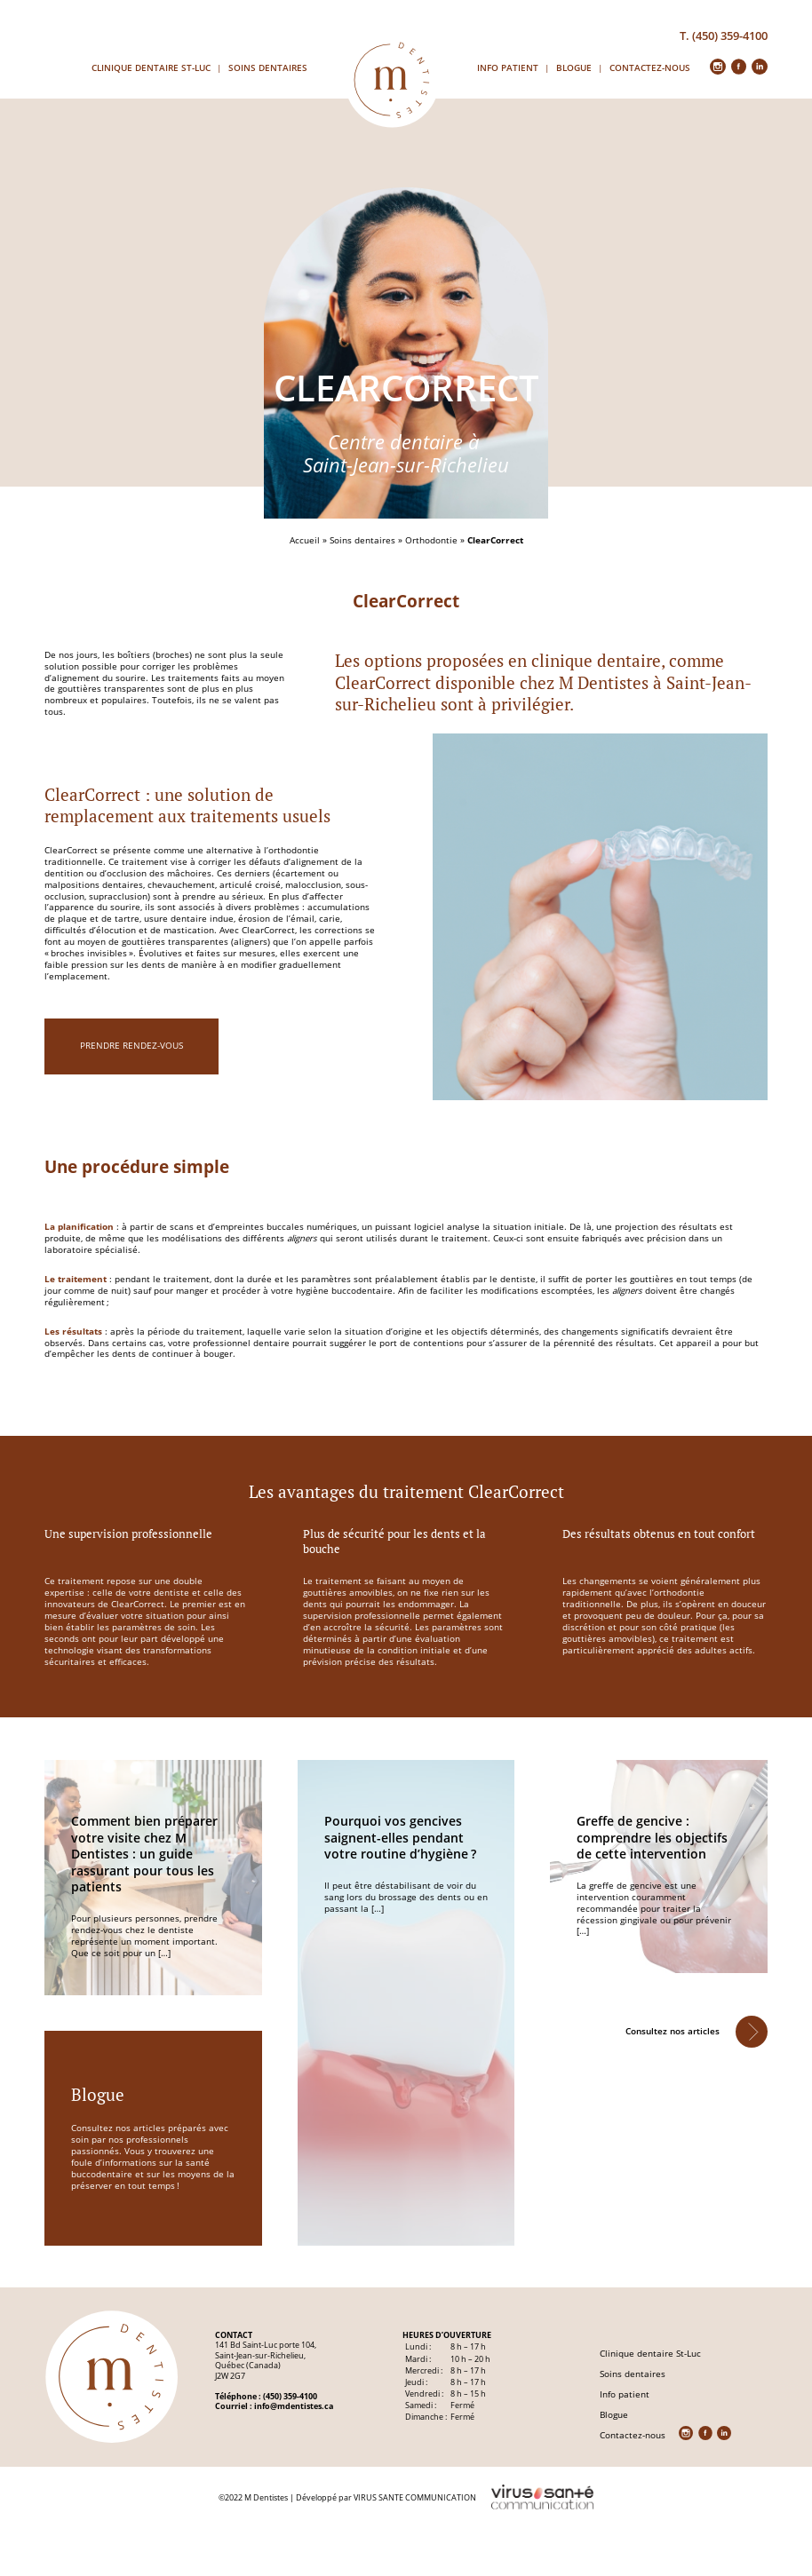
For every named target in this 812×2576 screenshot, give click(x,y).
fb (739, 67)
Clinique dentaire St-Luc (151, 68)
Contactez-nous (649, 68)
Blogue (574, 68)
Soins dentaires (267, 68)
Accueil (305, 540)
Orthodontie (431, 540)
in (760, 67)
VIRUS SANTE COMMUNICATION (415, 2498)
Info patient (507, 68)
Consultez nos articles (672, 2031)
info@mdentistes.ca (293, 2406)
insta (718, 67)
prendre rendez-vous (131, 1045)
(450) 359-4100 (290, 2396)
